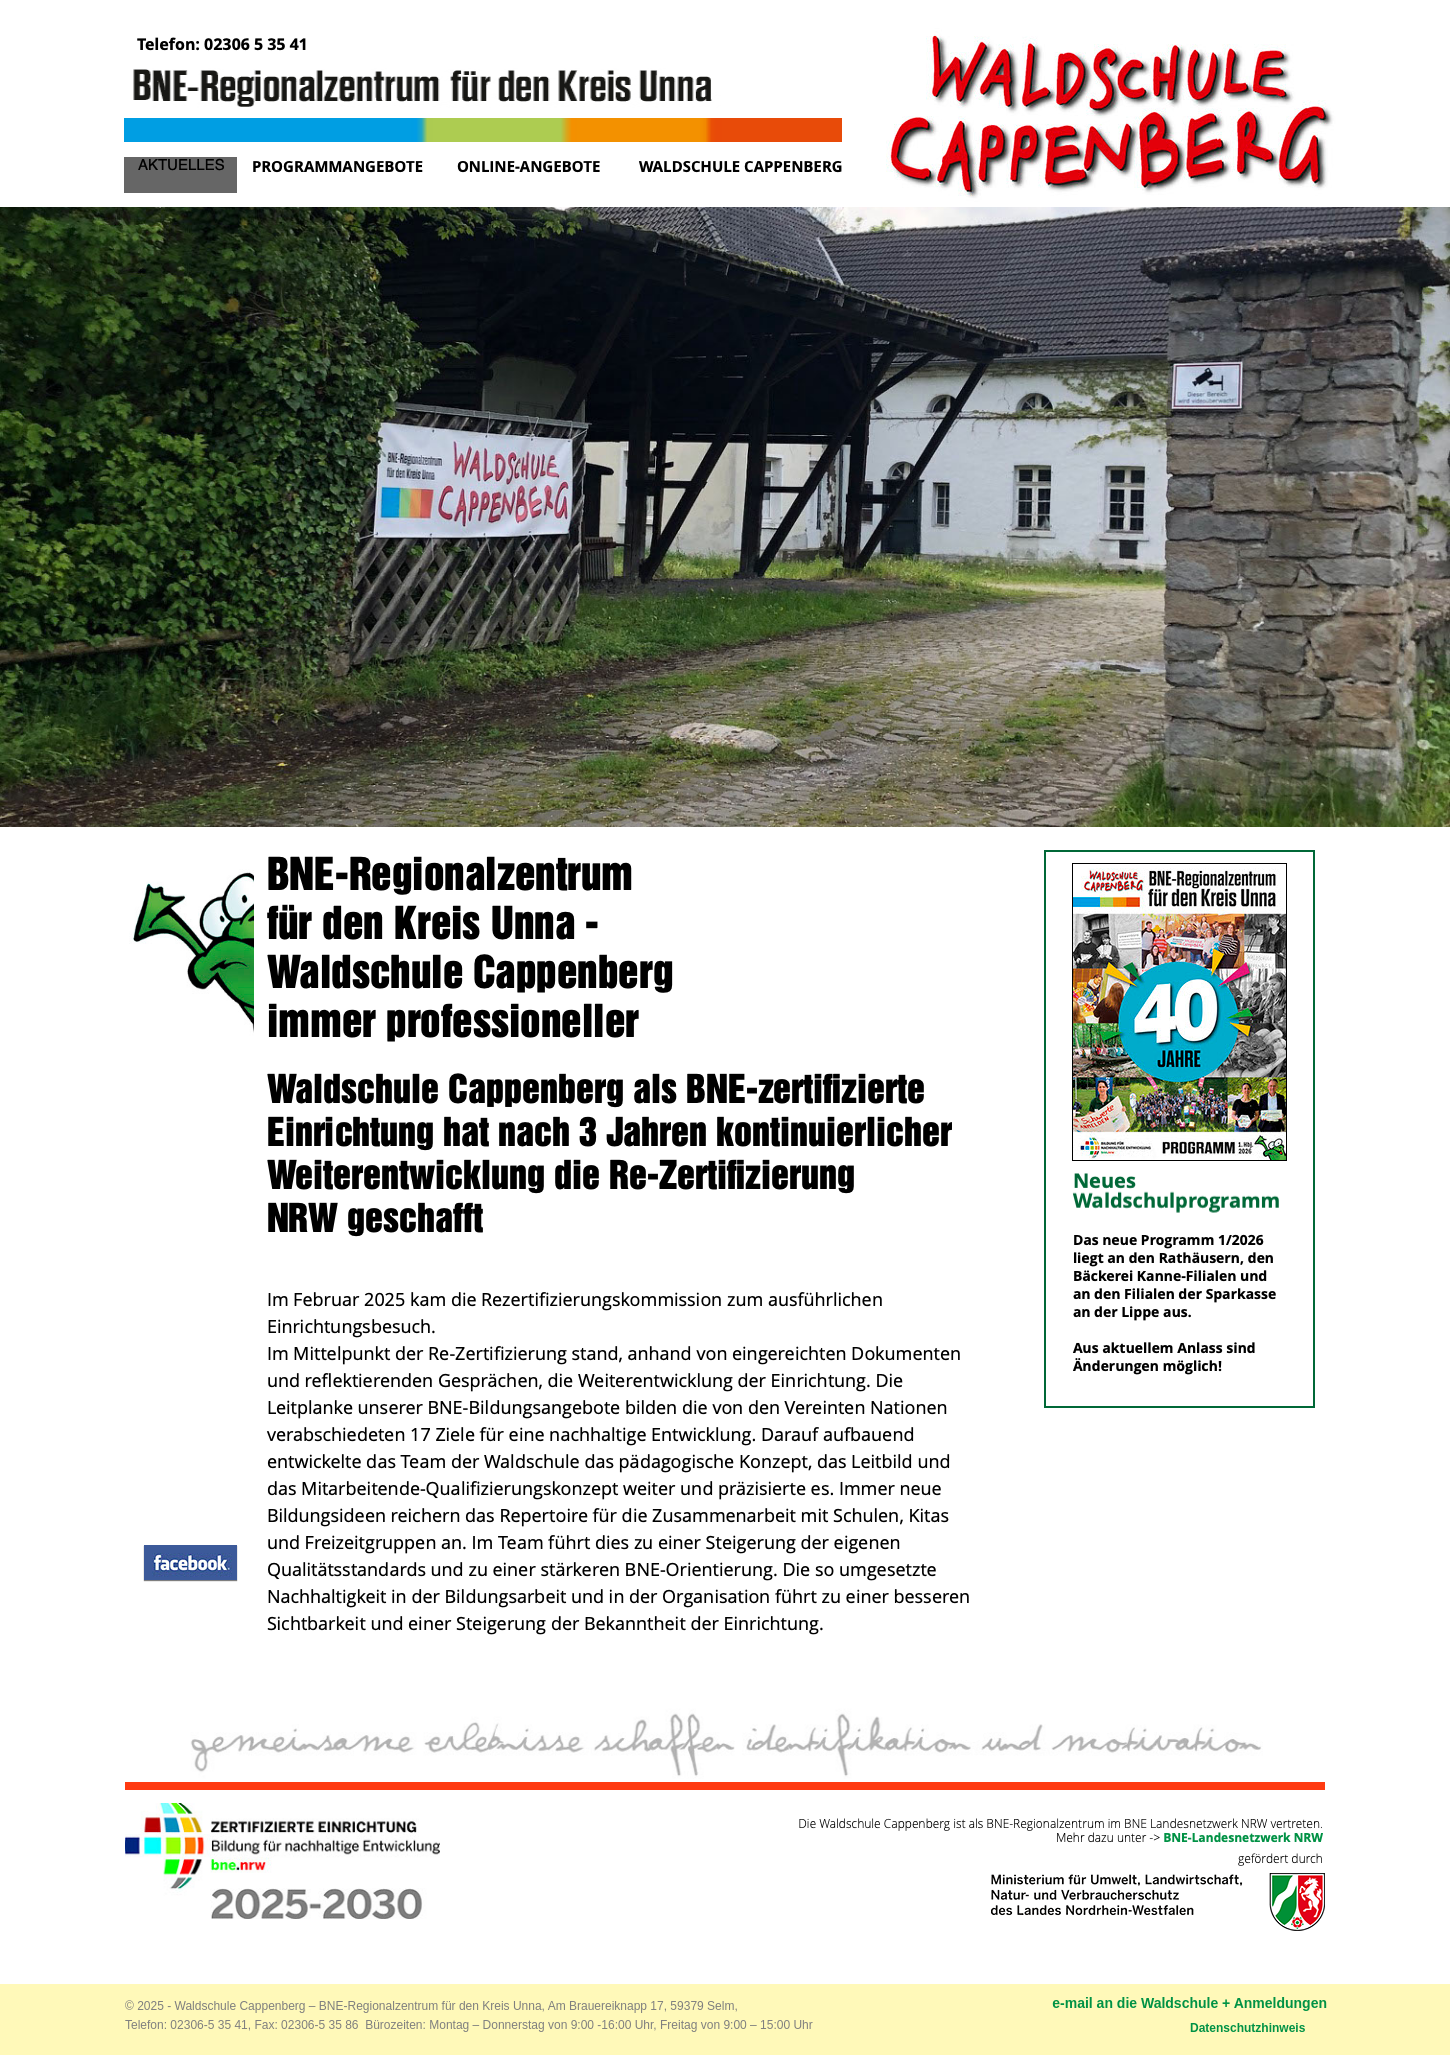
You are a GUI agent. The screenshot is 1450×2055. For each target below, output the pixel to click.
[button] (190, 1562)
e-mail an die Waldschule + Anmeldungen (1189, 2003)
